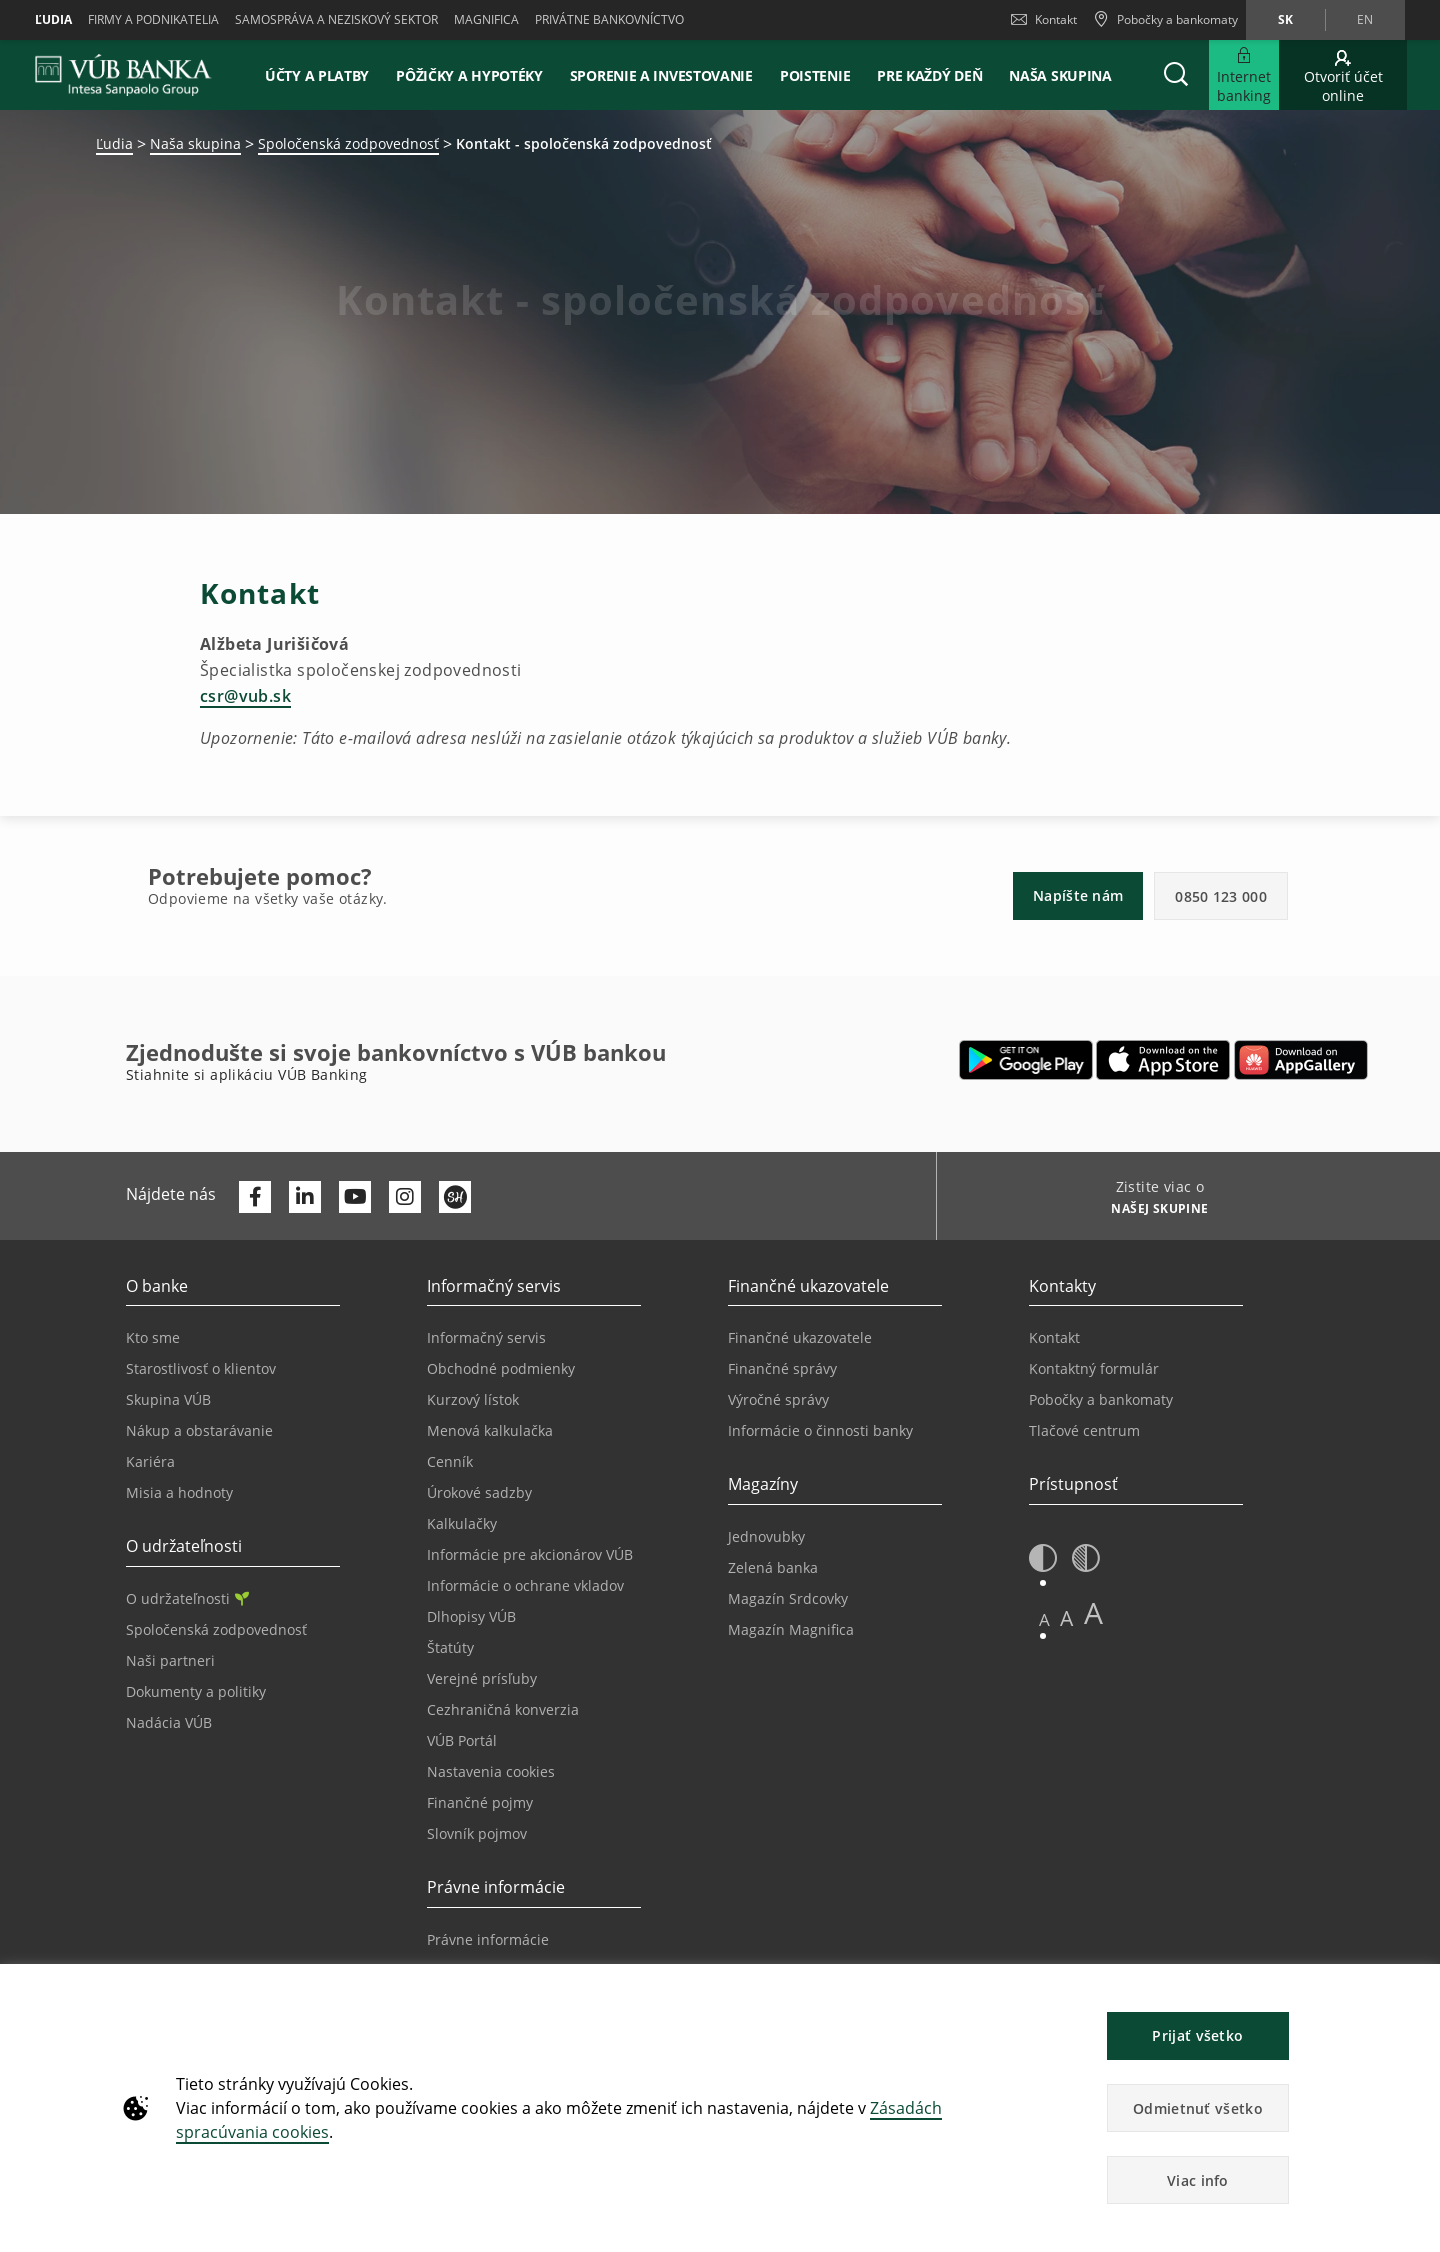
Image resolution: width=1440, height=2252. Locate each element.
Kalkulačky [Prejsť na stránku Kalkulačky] (462, 1523)
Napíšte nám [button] (1078, 895)
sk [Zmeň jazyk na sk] (1285, 19)
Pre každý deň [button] (929, 75)
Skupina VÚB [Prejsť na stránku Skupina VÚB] (168, 1399)
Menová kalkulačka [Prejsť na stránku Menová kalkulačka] (490, 1430)
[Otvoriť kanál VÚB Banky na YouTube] (355, 1197)
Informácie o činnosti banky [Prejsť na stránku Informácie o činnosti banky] (820, 1430)
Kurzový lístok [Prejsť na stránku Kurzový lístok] (473, 1399)
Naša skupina (1060, 75)
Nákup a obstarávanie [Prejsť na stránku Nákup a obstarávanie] (199, 1430)
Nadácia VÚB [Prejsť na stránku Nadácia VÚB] (169, 1722)
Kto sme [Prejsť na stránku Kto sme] (153, 1337)
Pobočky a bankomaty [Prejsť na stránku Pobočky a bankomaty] (1101, 1399)
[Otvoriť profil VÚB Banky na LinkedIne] (305, 1197)
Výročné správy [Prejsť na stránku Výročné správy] (778, 1399)
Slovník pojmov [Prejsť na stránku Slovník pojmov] (477, 1833)
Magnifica (486, 19)
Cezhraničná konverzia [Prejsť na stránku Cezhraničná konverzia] (503, 1709)
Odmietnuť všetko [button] (1198, 2108)
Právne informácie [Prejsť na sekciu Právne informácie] (488, 1939)
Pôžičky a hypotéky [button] (469, 75)
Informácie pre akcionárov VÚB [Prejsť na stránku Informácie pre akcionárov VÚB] (530, 1554)
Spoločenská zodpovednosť (348, 143)
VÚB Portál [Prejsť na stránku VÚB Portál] (462, 1740)
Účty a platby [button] (317, 75)
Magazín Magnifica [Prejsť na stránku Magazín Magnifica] (791, 1629)
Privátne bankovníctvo (609, 19)
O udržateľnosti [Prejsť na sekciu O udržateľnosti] (187, 1598)
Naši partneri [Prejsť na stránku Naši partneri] (170, 1660)
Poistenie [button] (815, 75)
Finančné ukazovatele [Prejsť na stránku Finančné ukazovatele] (800, 1337)
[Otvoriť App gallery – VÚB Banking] (1301, 1060)
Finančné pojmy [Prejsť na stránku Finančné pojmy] (480, 1802)
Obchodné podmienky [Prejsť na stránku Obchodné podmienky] (501, 1368)
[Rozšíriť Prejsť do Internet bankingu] (1244, 75)
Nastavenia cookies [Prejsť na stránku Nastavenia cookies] (491, 1771)
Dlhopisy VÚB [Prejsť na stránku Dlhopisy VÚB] (471, 1616)
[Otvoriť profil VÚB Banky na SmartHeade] (455, 1197)
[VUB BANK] (123, 75)
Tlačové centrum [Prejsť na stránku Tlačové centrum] (1084, 1430)
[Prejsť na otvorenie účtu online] (1343, 75)
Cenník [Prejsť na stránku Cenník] (450, 1461)
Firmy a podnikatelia (153, 19)
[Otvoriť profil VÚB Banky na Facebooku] (255, 1197)
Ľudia (53, 19)
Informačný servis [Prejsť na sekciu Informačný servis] (486, 1337)
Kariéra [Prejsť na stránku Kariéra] (150, 1461)
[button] (1176, 75)
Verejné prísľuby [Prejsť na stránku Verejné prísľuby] (482, 1678)
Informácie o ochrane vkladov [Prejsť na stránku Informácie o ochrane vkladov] (525, 1585)
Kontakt (1044, 19)
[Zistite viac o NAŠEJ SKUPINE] (1152, 1211)
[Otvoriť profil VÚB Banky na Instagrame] (405, 1197)
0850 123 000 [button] (1221, 896)
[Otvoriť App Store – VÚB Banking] (1163, 1060)
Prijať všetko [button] (1197, 2035)
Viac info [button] (1198, 2180)
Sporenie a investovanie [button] (661, 75)
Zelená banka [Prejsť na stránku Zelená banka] (773, 1567)
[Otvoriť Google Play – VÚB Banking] (1026, 1060)
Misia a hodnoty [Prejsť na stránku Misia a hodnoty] (179, 1492)
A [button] (1044, 1619)
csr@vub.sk (245, 696)
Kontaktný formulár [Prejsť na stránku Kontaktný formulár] (1094, 1368)
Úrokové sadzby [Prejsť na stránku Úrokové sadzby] (479, 1492)
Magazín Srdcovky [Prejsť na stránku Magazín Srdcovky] (788, 1598)
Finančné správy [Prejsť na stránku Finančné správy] (782, 1368)
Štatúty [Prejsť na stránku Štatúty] (450, 1647)
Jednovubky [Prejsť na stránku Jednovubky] (766, 1536)
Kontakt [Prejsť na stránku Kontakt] (1054, 1337)
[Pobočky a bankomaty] (1165, 20)
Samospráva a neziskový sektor (336, 19)
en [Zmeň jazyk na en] (1365, 19)
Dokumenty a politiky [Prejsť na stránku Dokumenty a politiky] (196, 1691)
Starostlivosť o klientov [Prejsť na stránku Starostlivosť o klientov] (201, 1368)
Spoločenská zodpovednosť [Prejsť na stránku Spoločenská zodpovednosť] (216, 1629)
